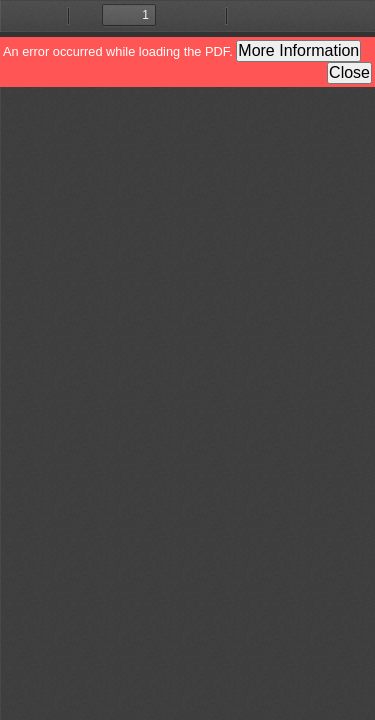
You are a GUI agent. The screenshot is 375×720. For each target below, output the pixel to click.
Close (349, 72)
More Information (298, 50)
